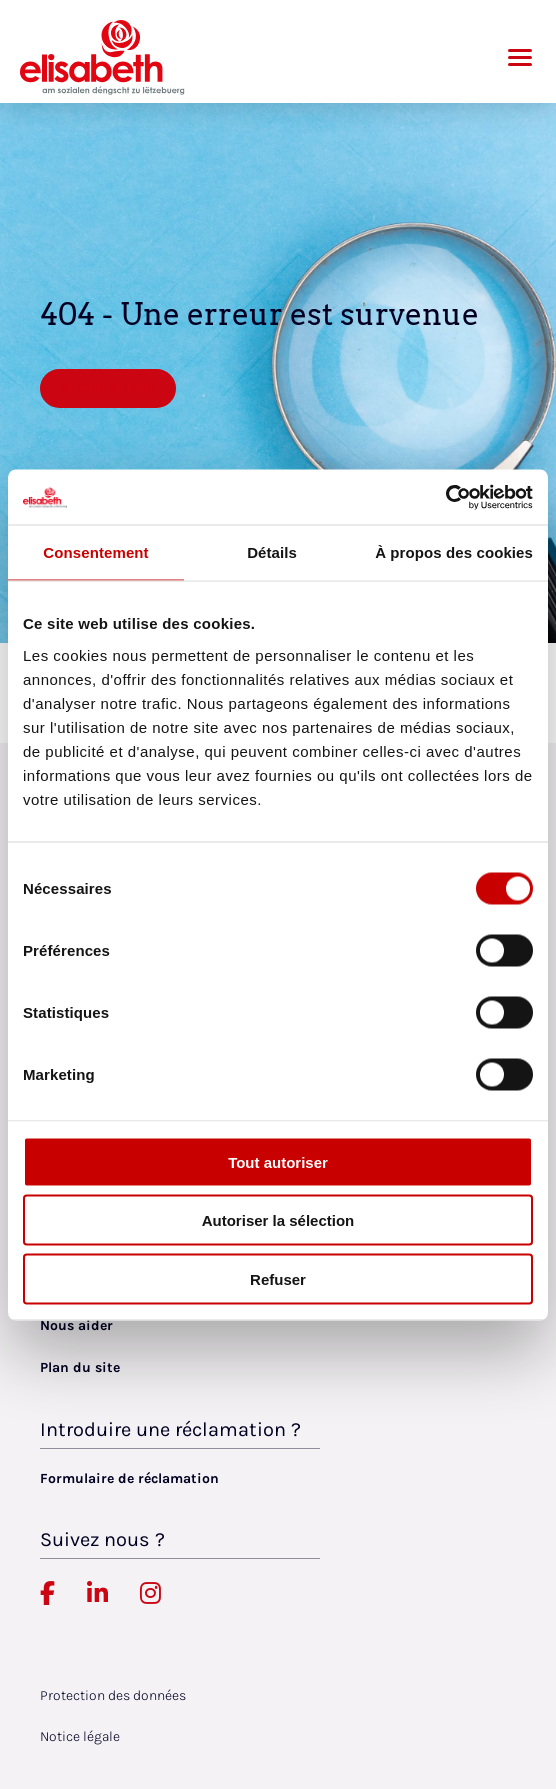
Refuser (278, 1278)
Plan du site (80, 1367)
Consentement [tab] (95, 552)
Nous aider (76, 1325)
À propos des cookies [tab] (454, 552)
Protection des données (113, 1695)
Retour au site (108, 388)
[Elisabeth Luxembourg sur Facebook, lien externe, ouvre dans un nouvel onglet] (47, 1594)
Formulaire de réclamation (129, 1478)
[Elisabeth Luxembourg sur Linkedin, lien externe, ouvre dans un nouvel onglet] (97, 1594)
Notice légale (80, 1736)
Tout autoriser (278, 1161)
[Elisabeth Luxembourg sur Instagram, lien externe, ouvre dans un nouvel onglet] (150, 1594)
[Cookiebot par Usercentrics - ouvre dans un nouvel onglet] (445, 497)
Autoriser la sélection (278, 1220)
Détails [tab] (272, 552)
